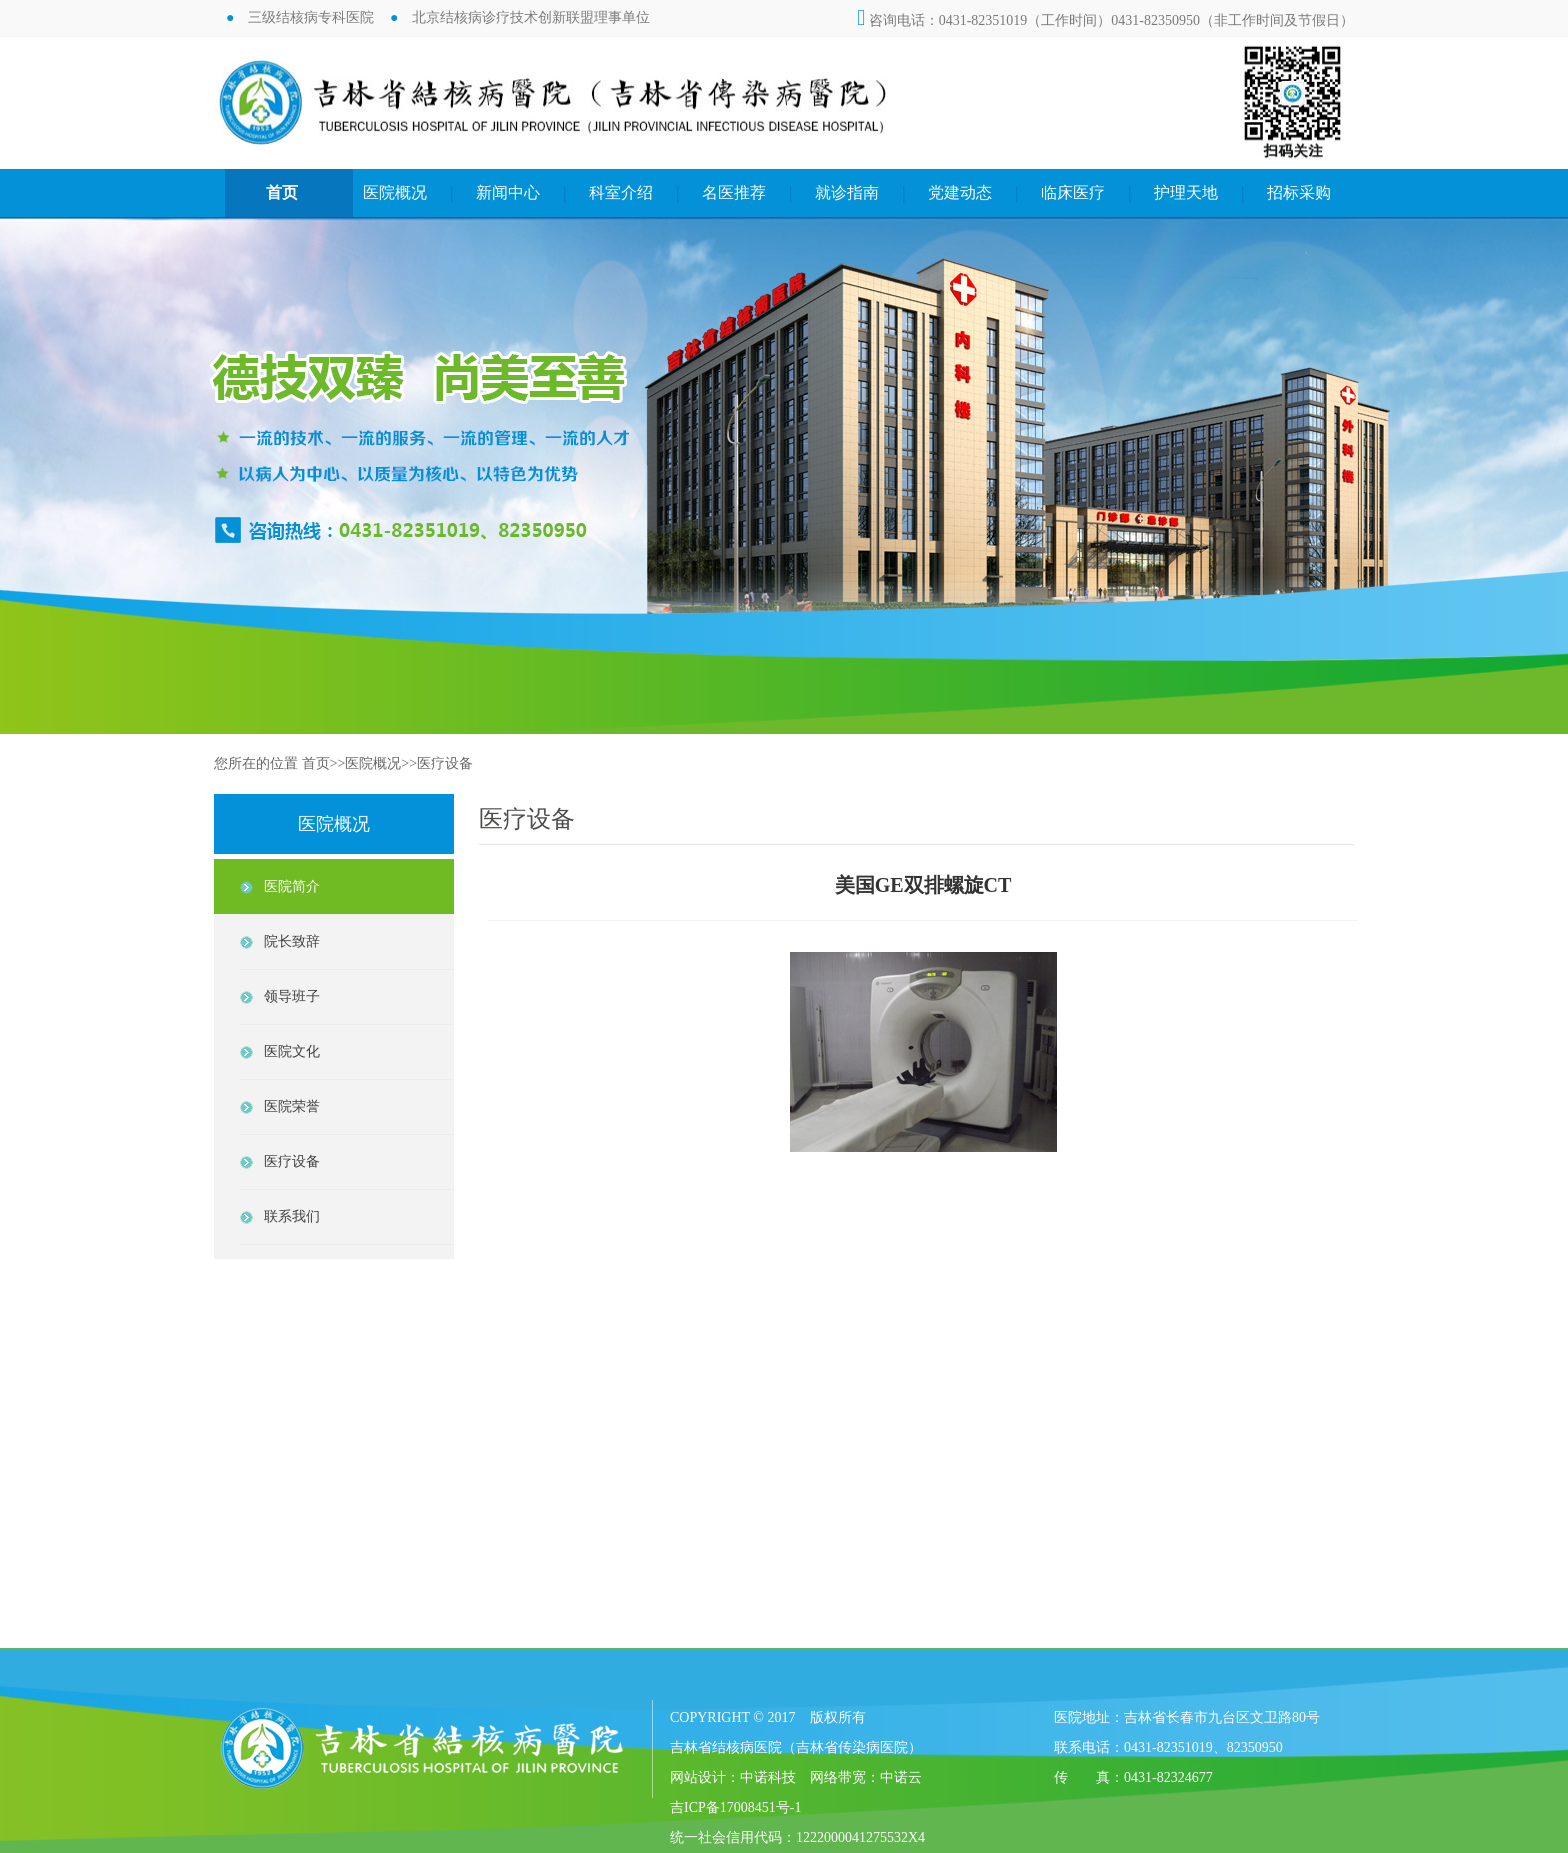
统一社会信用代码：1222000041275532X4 (797, 1837)
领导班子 (292, 996)
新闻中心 (508, 192)
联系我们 (292, 1216)
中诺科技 (768, 1777)
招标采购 (1299, 192)
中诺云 (901, 1777)
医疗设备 (445, 763)
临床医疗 (1073, 192)
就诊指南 (847, 192)
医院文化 (292, 1051)
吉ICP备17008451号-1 (735, 1807)
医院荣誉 (292, 1106)
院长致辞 (292, 941)
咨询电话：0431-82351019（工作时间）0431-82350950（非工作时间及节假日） (1105, 20)
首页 (282, 192)
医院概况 (395, 192)
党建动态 (960, 192)
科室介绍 (621, 192)
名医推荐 (734, 192)
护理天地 (1186, 192)
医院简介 (292, 886)
